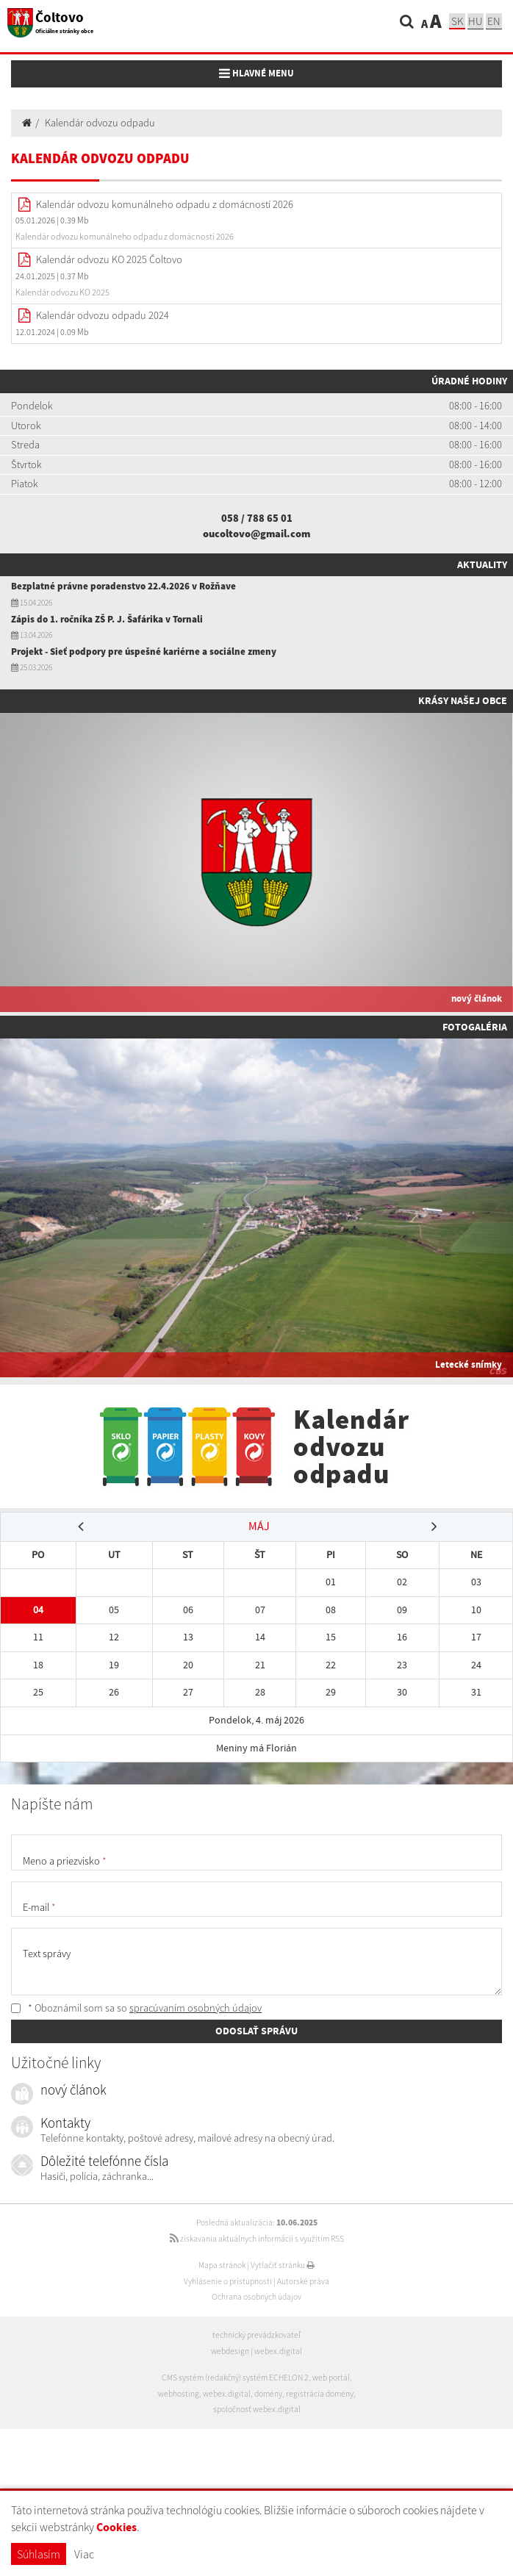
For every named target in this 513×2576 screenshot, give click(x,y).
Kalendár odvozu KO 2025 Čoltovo (109, 259)
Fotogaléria (474, 1026)
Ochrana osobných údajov (256, 2297)
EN (494, 21)
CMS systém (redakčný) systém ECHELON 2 (235, 2377)
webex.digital (278, 2351)
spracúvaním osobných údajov (195, 2007)
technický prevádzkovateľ (256, 2335)
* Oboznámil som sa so (136, 2007)
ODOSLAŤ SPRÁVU (256, 2030)
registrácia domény (320, 2394)
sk (457, 21)
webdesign (230, 2351)
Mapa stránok (221, 2265)
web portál (331, 2377)
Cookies (116, 2527)
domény (268, 2394)
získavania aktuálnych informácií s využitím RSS (257, 2239)
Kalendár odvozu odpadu (100, 122)
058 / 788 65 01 (257, 518)
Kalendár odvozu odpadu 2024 (102, 315)
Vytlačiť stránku (283, 2265)
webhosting (178, 2394)
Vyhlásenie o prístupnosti (228, 2281)
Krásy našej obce (462, 700)
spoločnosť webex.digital (257, 2409)
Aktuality (482, 564)
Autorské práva (303, 2281)
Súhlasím (38, 2554)
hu (475, 21)
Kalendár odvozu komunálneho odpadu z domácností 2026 (164, 204)
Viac (84, 2554)
